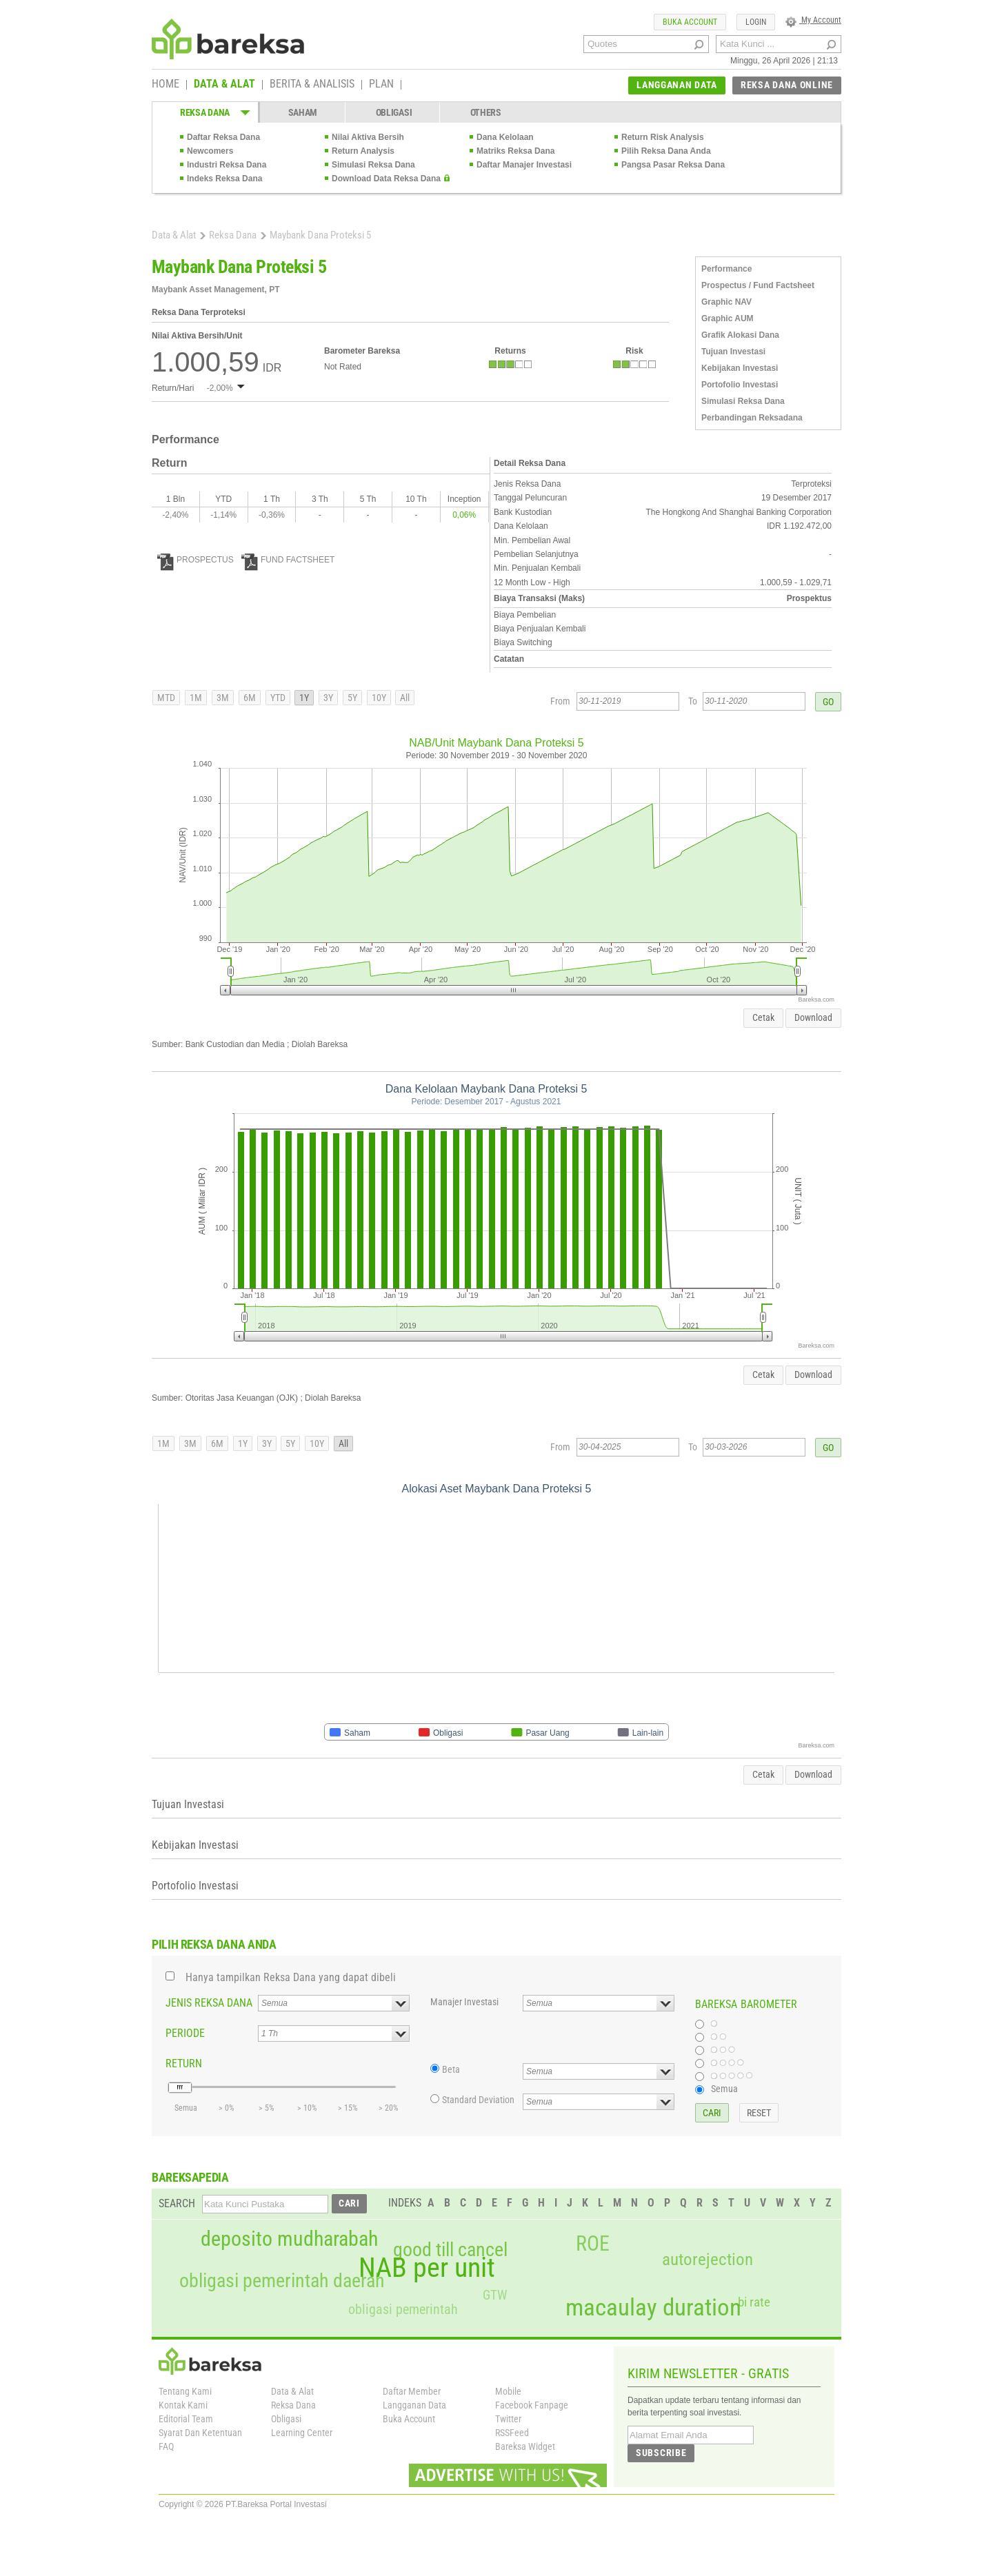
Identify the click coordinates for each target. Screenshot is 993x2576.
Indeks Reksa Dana (224, 178)
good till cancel (450, 2250)
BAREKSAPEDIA (190, 2177)
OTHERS (485, 112)
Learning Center (301, 2432)
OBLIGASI (394, 112)
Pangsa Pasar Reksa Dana (673, 165)
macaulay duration (653, 2307)
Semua (724, 2088)
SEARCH (177, 2203)
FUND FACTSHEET (287, 560)
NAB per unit (427, 2268)
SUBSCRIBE (661, 2452)
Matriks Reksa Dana (515, 151)
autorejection (707, 2259)
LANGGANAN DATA (676, 84)
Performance (726, 269)
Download (813, 1017)
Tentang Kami (185, 2391)
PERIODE (185, 2033)
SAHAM (303, 112)
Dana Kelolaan (505, 137)
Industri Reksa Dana (226, 165)
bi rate (754, 2302)
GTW (495, 2295)
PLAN (381, 85)
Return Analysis (363, 151)
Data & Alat (174, 235)
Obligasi (286, 2418)
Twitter (508, 2418)
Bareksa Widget (525, 2446)
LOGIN (755, 22)
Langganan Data (414, 2405)
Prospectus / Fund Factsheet (757, 285)
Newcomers (210, 151)
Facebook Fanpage (531, 2405)
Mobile (508, 2391)
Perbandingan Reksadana (752, 418)
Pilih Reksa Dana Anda (666, 151)
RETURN (184, 2063)
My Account (813, 20)
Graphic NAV (726, 302)
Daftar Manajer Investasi (524, 165)
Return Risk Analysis (662, 137)
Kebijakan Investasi (739, 368)
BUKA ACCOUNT (690, 22)
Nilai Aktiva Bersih (368, 137)
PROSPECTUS (195, 560)
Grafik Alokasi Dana (740, 335)
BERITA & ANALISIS (312, 85)
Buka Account (409, 2418)
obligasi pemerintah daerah (282, 2281)
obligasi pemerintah (403, 2309)
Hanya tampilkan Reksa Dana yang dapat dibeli (290, 1977)
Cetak (763, 1017)
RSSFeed (512, 2432)
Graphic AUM (727, 318)
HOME (165, 85)
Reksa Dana (233, 235)
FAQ (166, 2446)
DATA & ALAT (224, 85)
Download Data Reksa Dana (386, 178)
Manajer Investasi (464, 2001)
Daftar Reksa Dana (223, 137)
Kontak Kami (183, 2405)
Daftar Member (412, 2391)
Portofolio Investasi (739, 384)
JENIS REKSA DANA (209, 2002)
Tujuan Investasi (733, 351)
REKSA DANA (205, 112)
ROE (593, 2243)
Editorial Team (186, 2418)
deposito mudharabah (289, 2239)
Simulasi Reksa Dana (373, 165)
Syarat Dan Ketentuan (200, 2432)
